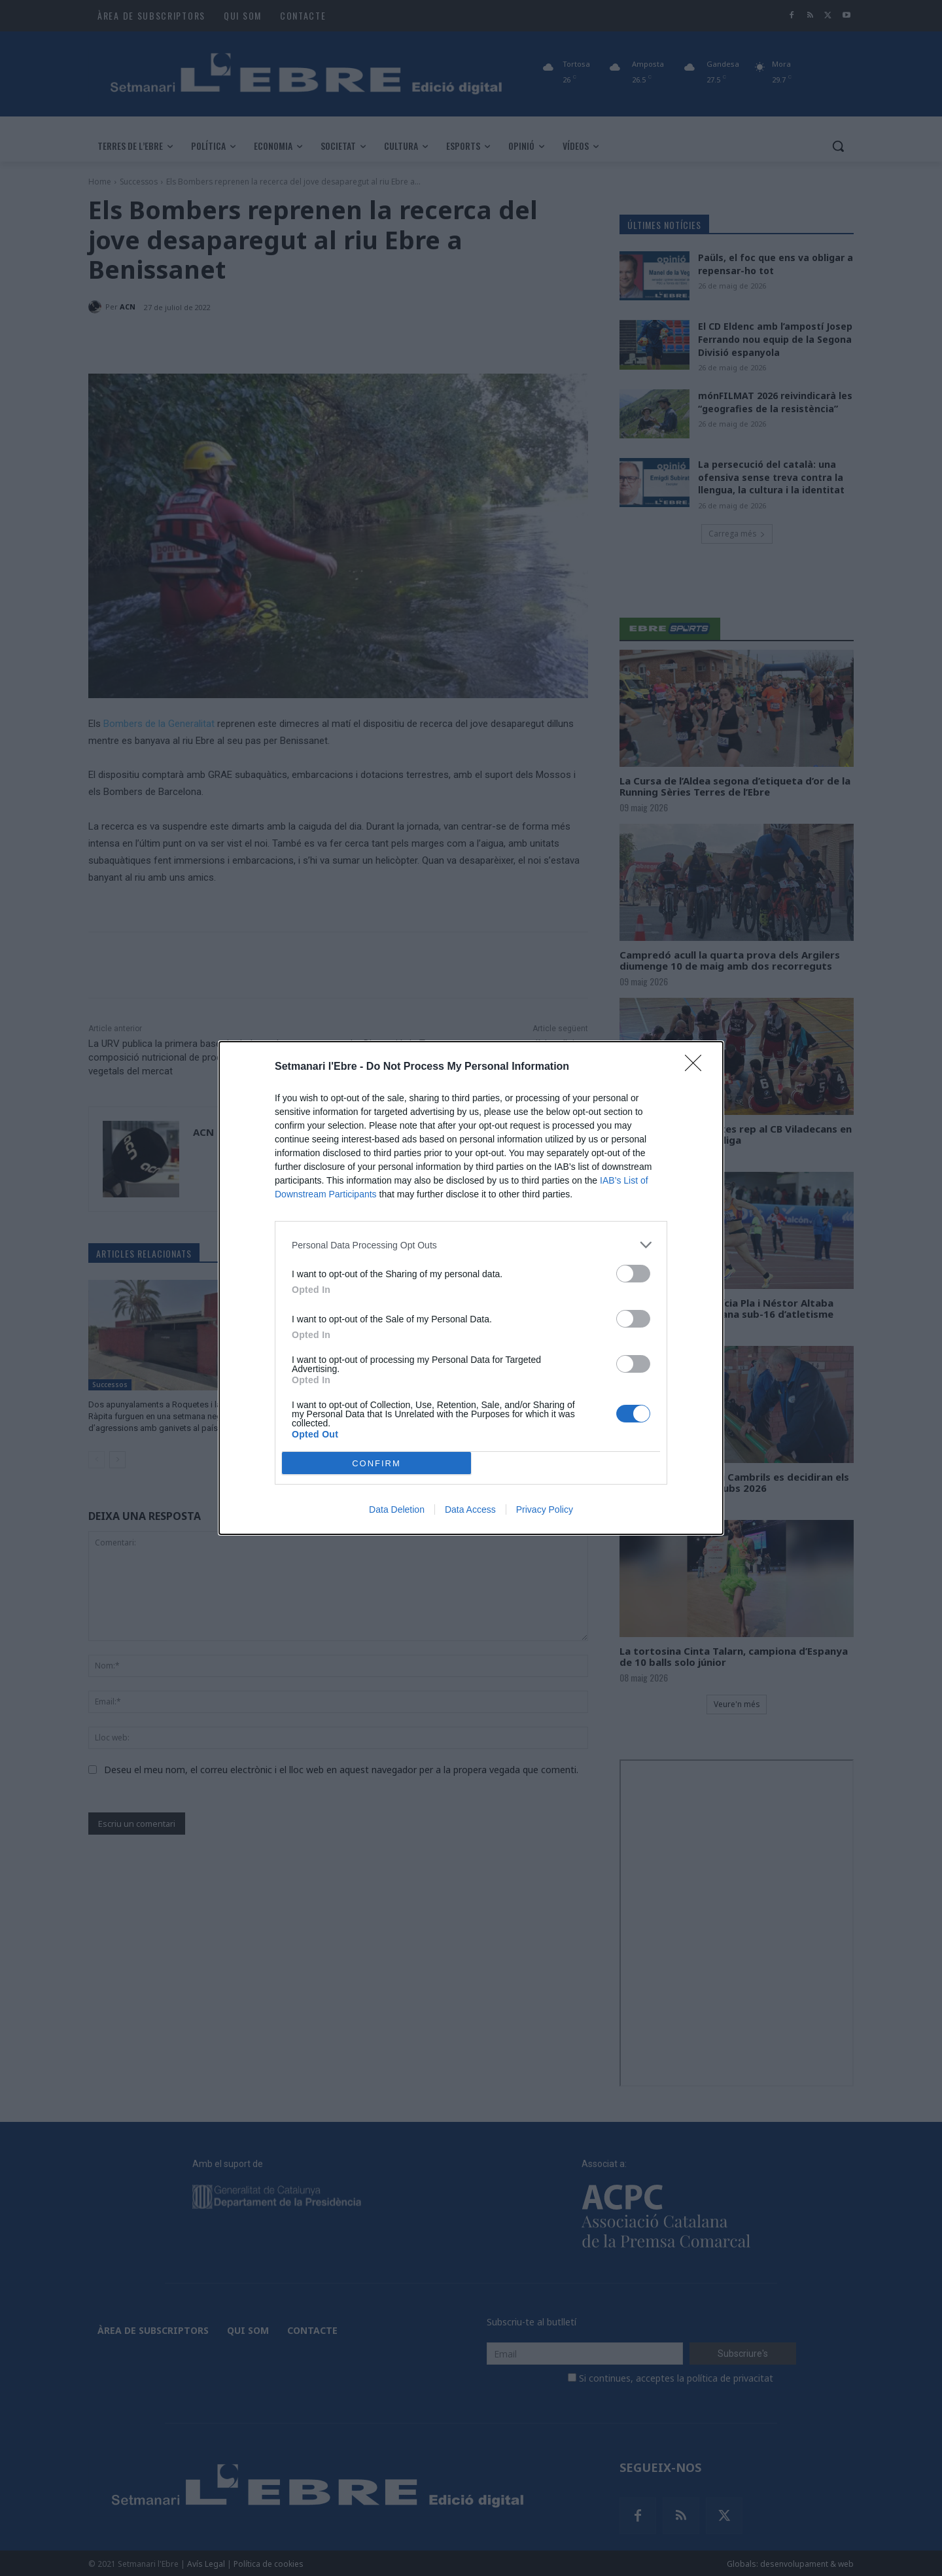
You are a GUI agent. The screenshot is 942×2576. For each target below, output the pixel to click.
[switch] (633, 1273)
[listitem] (471, 1245)
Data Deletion (397, 1509)
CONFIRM (376, 1463)
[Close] (697, 1067)
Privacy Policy (544, 1509)
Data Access (470, 1509)
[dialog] (471, 1288)
